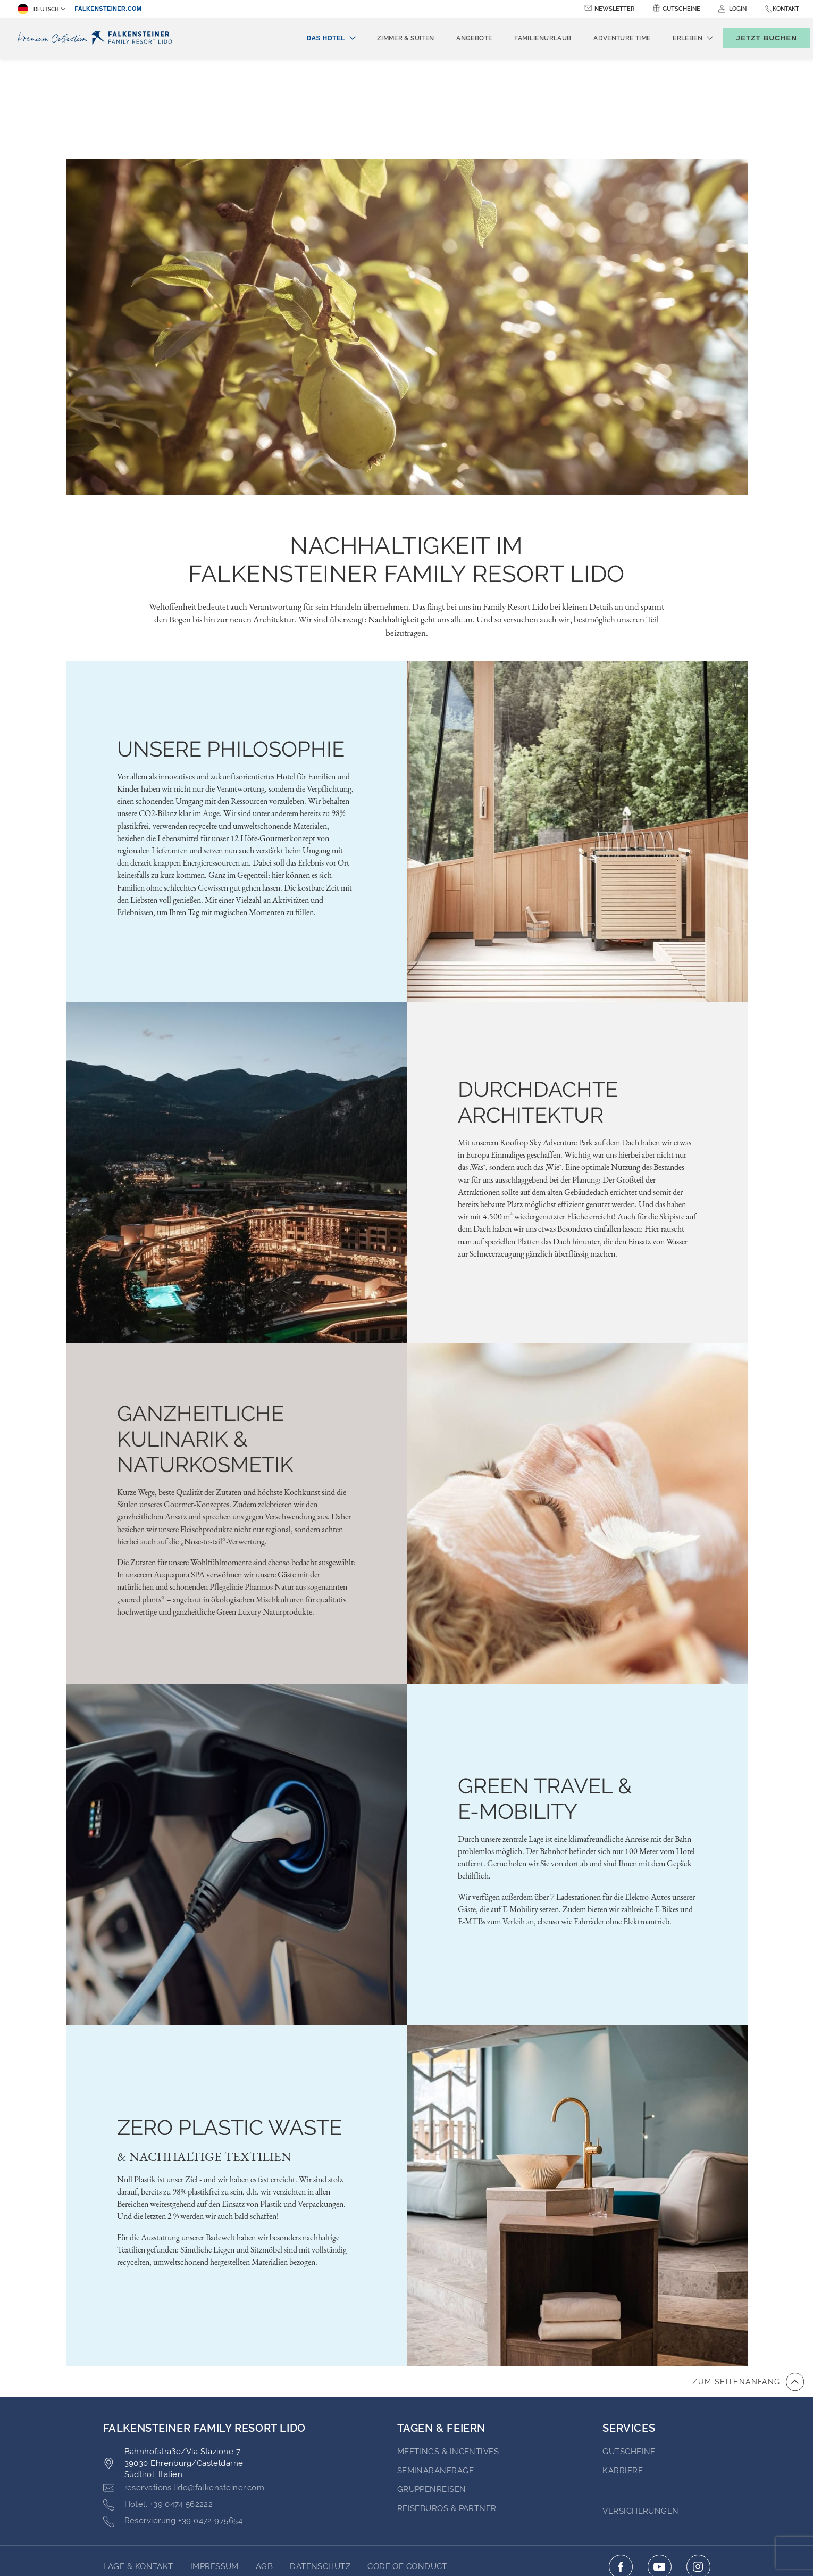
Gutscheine (681, 8)
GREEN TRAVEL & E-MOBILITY (545, 1698)
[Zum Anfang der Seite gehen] (748, 2282)
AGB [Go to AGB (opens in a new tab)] (264, 2466)
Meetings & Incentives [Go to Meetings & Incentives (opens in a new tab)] (448, 2351)
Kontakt (786, 8)
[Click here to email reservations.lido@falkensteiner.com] (184, 2388)
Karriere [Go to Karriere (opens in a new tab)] (622, 2370)
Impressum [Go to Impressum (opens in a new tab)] (214, 2466)
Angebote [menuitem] (456, 38)
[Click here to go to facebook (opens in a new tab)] (621, 2467)
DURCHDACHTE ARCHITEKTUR (538, 1002)
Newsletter (614, 8)
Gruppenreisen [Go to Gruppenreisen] (431, 2389)
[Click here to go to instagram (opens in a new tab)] (698, 2467)
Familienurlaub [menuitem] (525, 38)
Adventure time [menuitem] (604, 38)
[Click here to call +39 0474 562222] (158, 2405)
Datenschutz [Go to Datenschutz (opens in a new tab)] (320, 2466)
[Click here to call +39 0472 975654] (173, 2421)
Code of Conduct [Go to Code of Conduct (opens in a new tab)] (407, 2466)
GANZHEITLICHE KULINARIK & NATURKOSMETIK (205, 1339)
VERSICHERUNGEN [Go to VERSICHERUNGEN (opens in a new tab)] (640, 2411)
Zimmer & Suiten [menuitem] (387, 38)
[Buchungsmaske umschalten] (755, 38)
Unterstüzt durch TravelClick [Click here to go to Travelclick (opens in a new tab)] (406, 2549)
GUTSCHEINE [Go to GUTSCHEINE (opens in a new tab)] (629, 2351)
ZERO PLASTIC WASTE (229, 2027)
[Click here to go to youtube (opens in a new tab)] (660, 2467)
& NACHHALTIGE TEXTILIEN (204, 2057)
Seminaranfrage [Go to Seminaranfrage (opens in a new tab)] (435, 2370)
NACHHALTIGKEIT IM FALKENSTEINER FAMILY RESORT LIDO (406, 459)
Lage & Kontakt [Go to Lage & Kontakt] (138, 2466)
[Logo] (97, 38)
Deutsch (38, 9)
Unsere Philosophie (231, 648)
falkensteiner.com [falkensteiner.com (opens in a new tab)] (107, 8)
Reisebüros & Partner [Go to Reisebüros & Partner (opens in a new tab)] (447, 2408)
